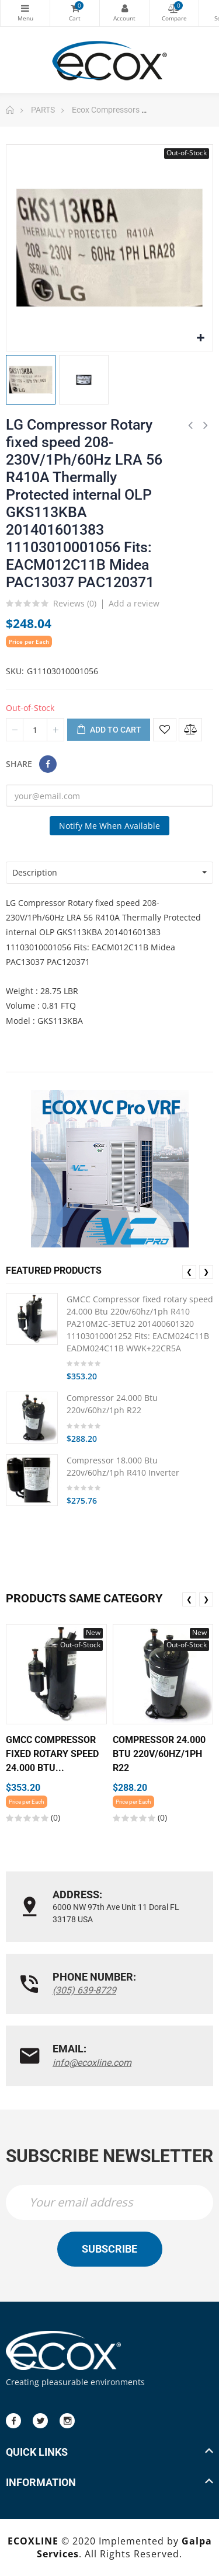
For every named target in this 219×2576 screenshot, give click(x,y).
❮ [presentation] (189, 1272)
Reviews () (74, 604)
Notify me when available (109, 825)
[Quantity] (35, 729)
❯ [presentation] (206, 1272)
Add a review (134, 603)
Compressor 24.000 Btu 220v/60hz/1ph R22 (112, 1404)
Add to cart (108, 730)
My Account (124, 8)
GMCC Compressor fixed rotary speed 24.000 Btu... (52, 1753)
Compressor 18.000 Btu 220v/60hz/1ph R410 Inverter (123, 1466)
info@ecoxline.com (92, 2062)
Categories (25, 8)
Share (48, 764)
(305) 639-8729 (84, 1990)
